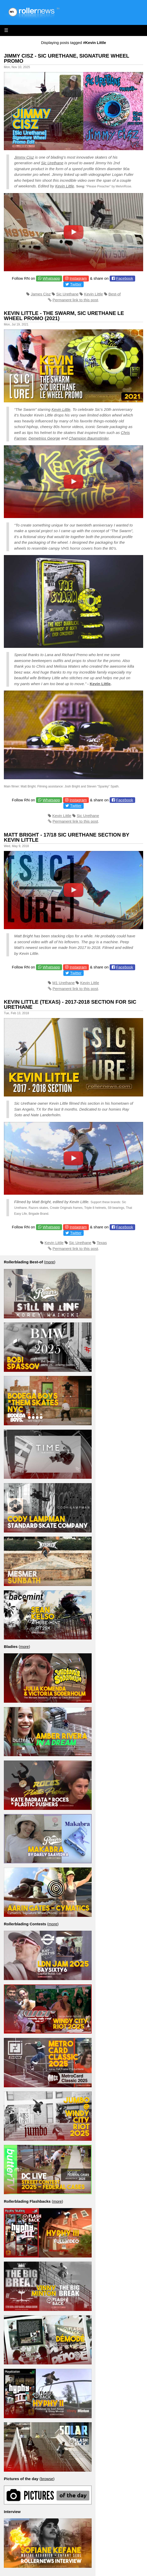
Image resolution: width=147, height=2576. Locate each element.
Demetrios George (44, 438)
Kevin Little (64, 186)
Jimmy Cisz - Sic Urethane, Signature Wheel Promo (66, 58)
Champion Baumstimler (89, 438)
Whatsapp (51, 278)
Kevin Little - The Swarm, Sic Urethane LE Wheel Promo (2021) (64, 315)
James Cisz (41, 294)
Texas (102, 1242)
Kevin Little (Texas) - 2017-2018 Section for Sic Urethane (70, 1004)
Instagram (78, 278)
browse (47, 2479)
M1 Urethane (63, 983)
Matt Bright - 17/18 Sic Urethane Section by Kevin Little (66, 837)
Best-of (114, 294)
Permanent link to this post (75, 300)
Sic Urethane (52, 163)
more (49, 1262)
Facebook (124, 278)
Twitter (75, 284)
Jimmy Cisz (24, 157)
